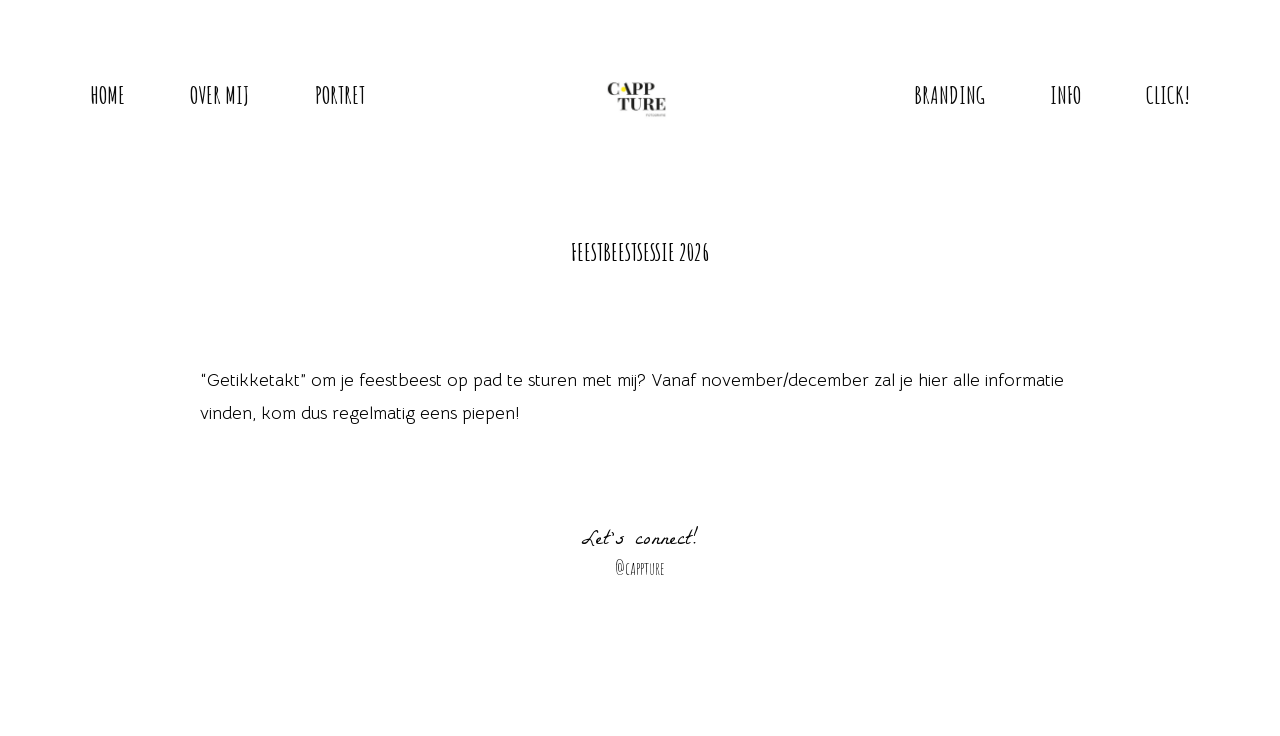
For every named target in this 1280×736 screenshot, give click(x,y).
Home (107, 95)
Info (1065, 95)
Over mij (220, 95)
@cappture (640, 568)
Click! (1168, 95)
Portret (340, 95)
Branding (949, 95)
